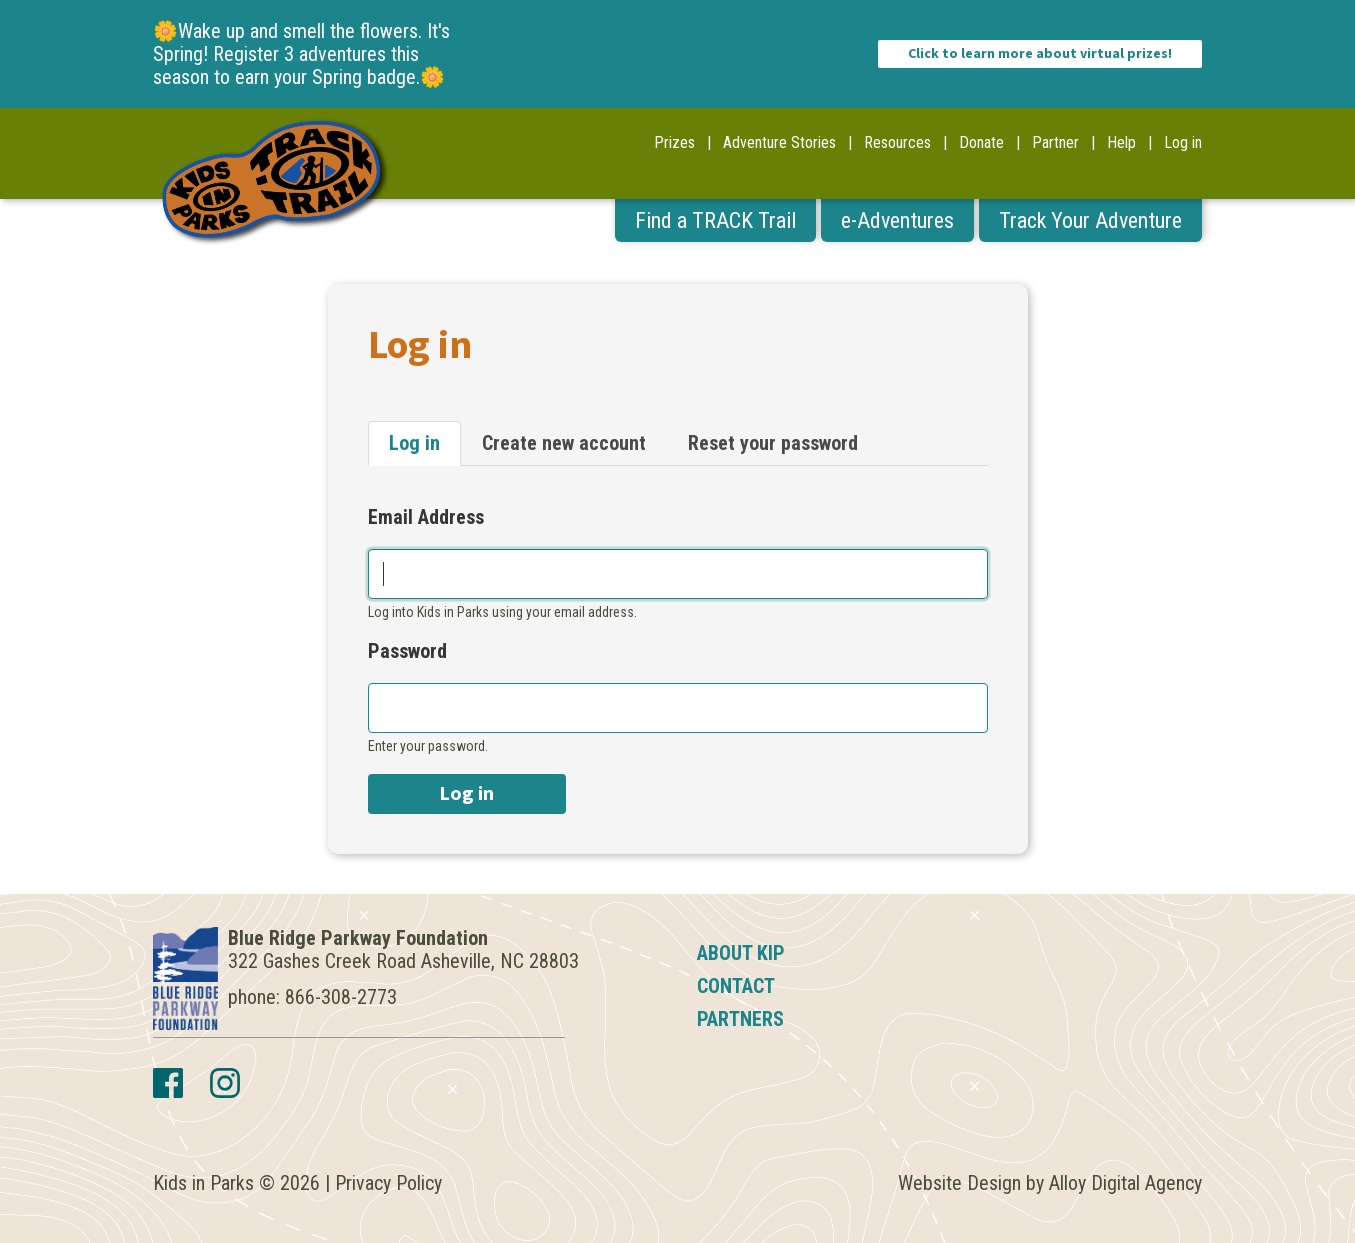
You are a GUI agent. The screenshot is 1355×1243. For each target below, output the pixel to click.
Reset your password (773, 443)
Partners (740, 1019)
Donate (981, 142)
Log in (1183, 142)
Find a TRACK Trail (715, 220)
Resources (897, 142)
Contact (736, 986)
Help (1121, 142)
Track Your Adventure (1090, 220)
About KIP (741, 953)
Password (407, 651)
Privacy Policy (388, 1183)
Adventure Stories (779, 142)
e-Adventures (897, 220)
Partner (1055, 142)
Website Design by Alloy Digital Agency (1050, 1183)
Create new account (564, 443)
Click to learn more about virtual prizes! (1040, 54)
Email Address (426, 517)
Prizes (674, 142)
